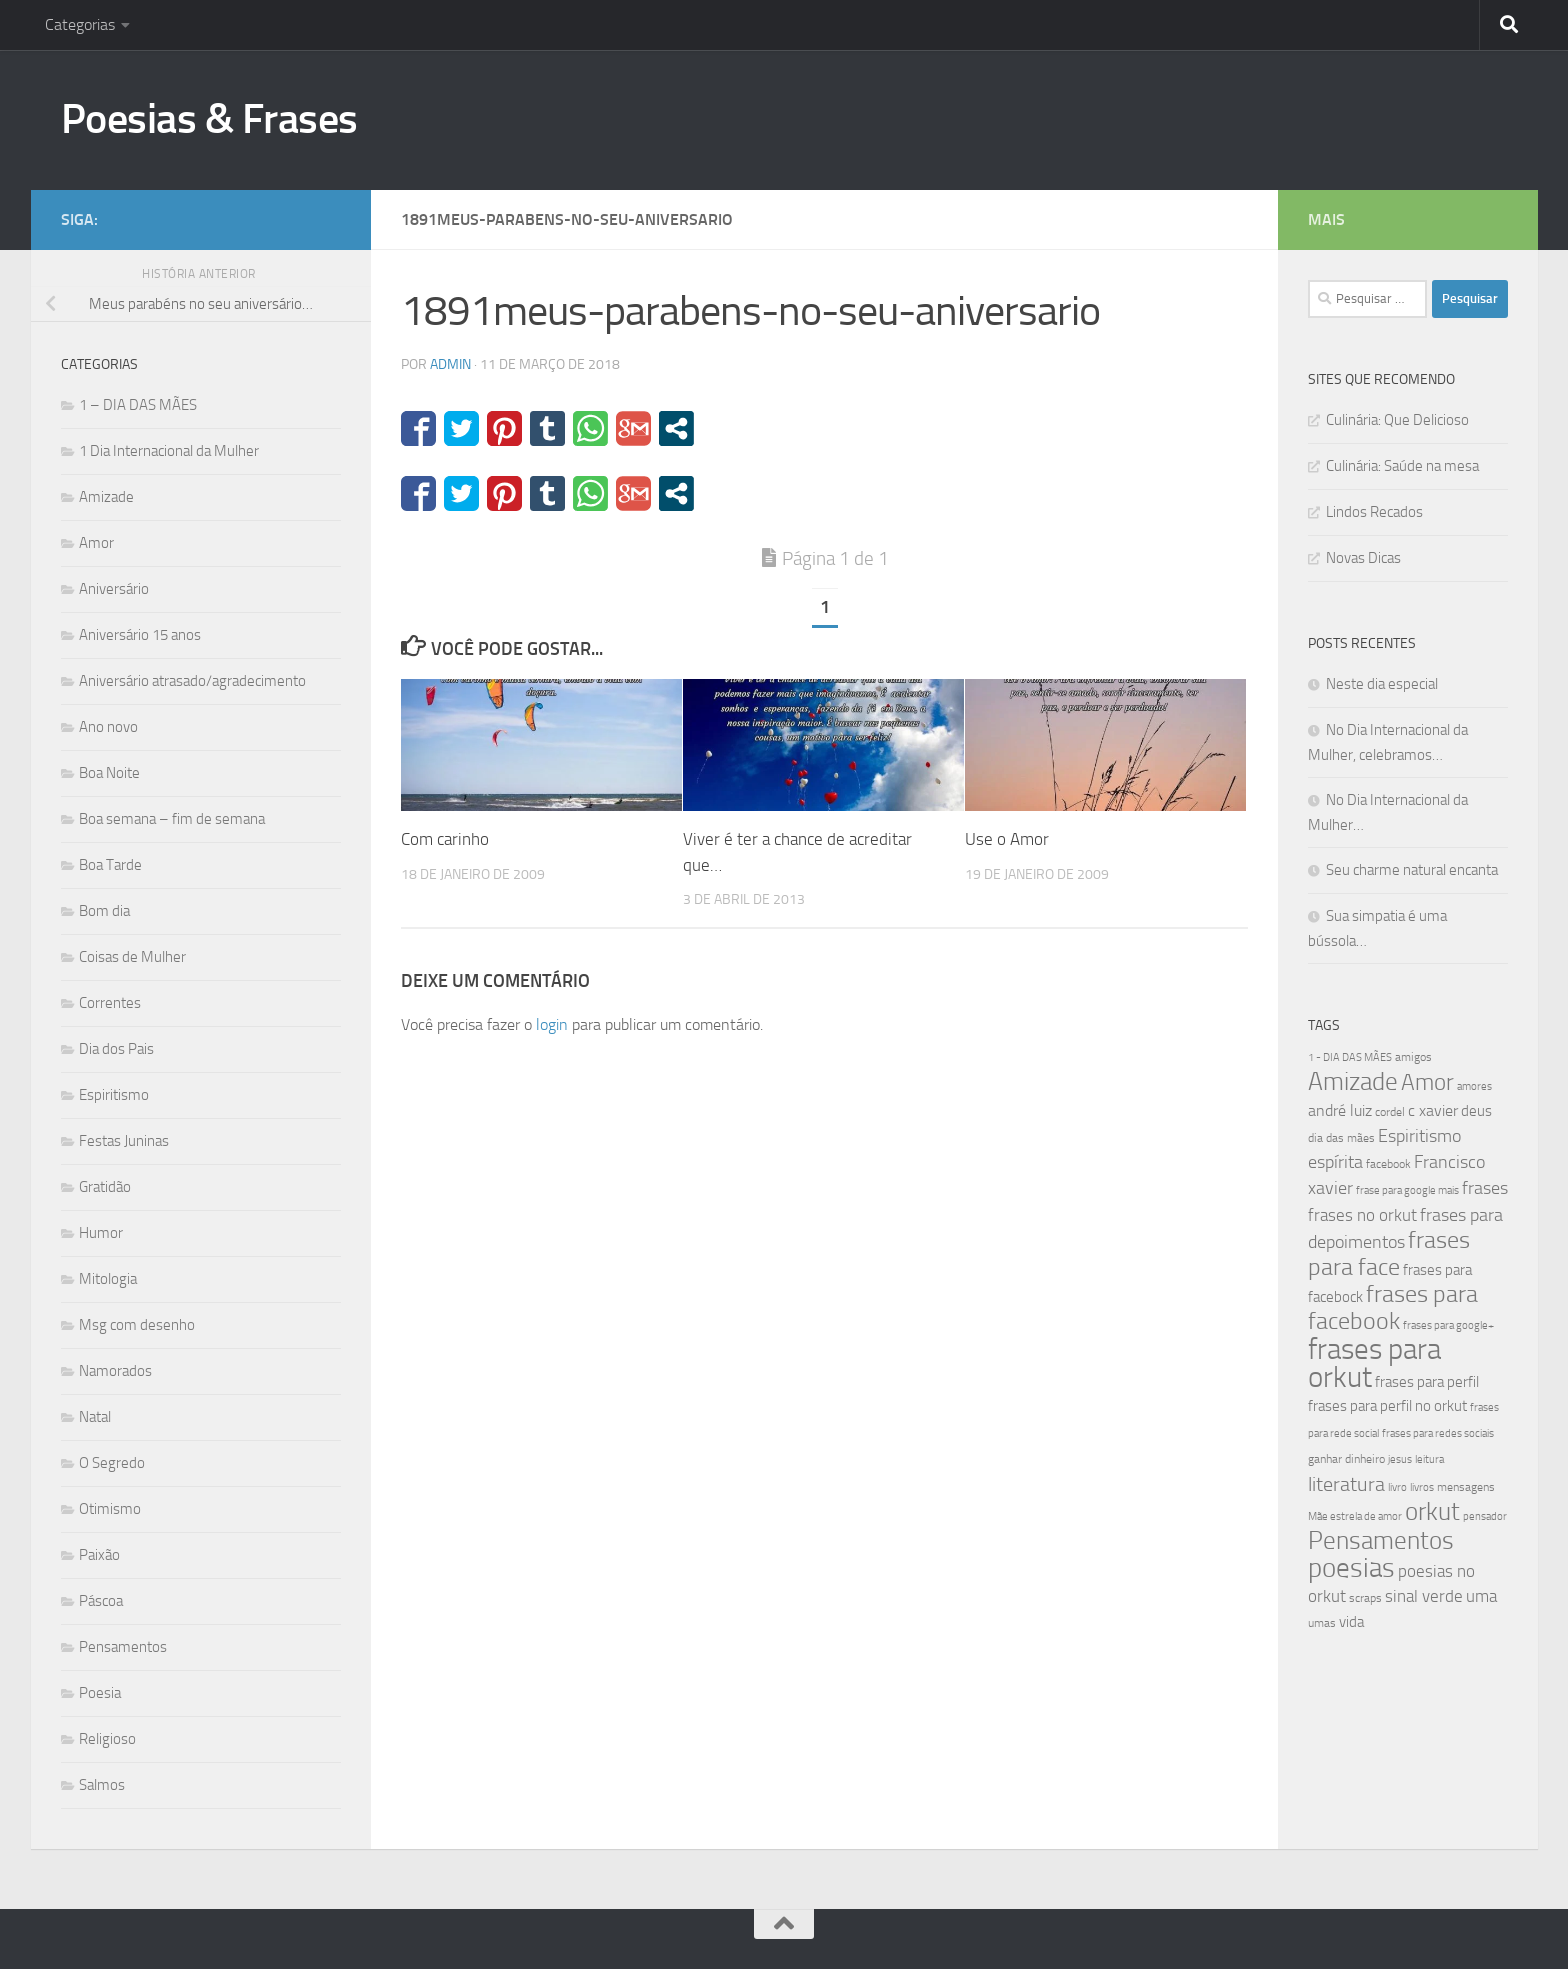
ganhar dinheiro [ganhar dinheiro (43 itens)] (1346, 1458)
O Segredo (112, 1463)
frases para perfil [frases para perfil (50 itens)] (1427, 1382)
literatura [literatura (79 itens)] (1346, 1484)
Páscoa (101, 1601)
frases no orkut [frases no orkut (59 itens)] (1362, 1215)
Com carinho (445, 839)
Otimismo (110, 1509)
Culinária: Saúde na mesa (1402, 466)
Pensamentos (123, 1647)
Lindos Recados (1374, 512)
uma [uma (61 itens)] (1481, 1596)
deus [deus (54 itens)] (1476, 1111)
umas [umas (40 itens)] (1322, 1623)
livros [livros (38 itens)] (1422, 1487)
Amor (96, 543)
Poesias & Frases (209, 119)
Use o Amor (1007, 839)
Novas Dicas (1363, 558)
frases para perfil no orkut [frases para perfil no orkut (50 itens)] (1387, 1406)
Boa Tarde (110, 865)
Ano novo (108, 727)
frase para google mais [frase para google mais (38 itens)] (1407, 1190)
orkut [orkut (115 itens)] (1432, 1511)
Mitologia (108, 1279)
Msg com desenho (137, 1325)
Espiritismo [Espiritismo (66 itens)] (1419, 1136)
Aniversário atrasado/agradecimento (192, 681)
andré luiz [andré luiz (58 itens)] (1340, 1110)
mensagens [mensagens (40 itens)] (1466, 1487)
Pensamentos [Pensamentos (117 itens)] (1381, 1540)
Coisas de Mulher (132, 957)
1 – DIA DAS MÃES (138, 405)
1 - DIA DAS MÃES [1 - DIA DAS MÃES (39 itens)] (1350, 1057)
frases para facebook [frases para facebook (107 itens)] (1393, 1307)
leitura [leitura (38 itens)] (1429, 1459)
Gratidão (105, 1187)
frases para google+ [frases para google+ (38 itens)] (1448, 1325)
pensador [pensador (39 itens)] (1485, 1516)
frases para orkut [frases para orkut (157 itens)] (1374, 1363)
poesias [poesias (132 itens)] (1351, 1568)
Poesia (100, 1693)
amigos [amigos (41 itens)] (1413, 1057)
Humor (101, 1233)
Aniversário (114, 589)
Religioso (107, 1739)
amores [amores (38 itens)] (1474, 1086)
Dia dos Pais (116, 1049)
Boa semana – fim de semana (172, 819)
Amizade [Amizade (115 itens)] (1353, 1081)
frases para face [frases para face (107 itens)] (1389, 1253)
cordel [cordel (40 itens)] (1390, 1112)
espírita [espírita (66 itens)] (1335, 1162)
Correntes (110, 1003)
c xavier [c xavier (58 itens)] (1433, 1110)
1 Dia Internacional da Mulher (169, 451)
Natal (95, 1417)
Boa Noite (109, 773)
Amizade (106, 497)
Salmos (102, 1785)
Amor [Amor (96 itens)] (1427, 1082)
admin (450, 364)
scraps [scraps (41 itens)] (1365, 1598)
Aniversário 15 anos (140, 635)
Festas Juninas (124, 1141)
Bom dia (104, 911)
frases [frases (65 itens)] (1485, 1188)
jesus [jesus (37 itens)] (1400, 1459)
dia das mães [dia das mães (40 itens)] (1341, 1138)
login (552, 1024)
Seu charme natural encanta (1412, 870)
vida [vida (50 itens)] (1351, 1622)
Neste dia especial (1382, 684)
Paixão (99, 1555)
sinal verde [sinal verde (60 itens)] (1424, 1596)
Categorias (80, 24)
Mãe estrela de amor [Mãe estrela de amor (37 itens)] (1355, 1516)
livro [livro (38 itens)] (1397, 1487)
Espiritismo (114, 1095)
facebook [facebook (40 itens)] (1388, 1164)
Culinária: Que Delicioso (1397, 420)
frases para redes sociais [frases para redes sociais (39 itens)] (1438, 1433)
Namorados (115, 1371)
